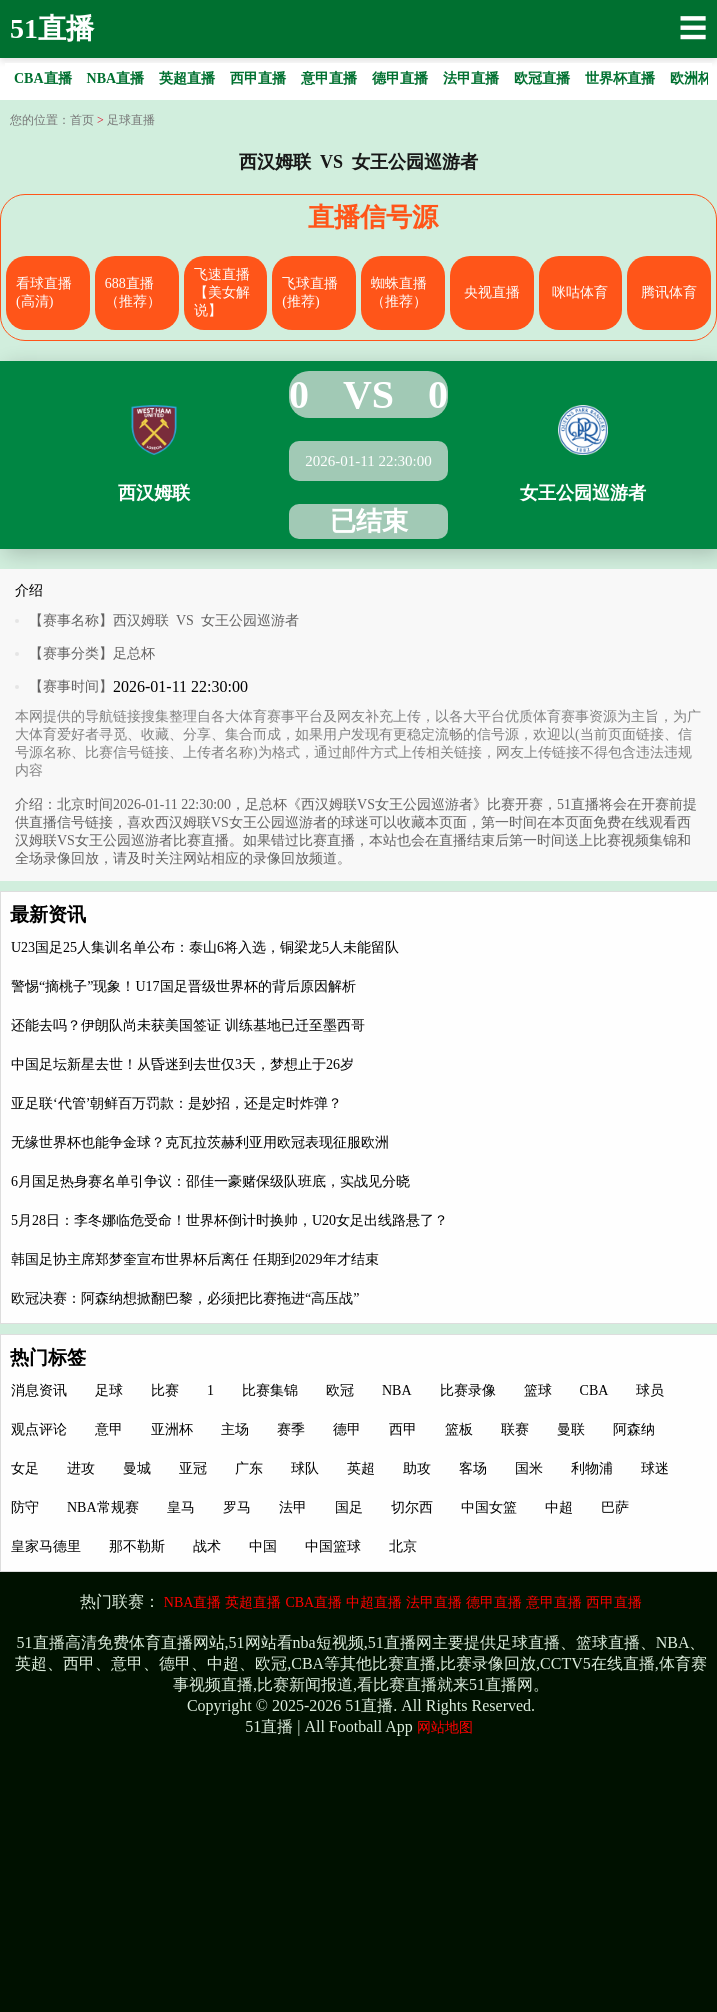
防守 (25, 1507)
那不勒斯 (137, 1546)
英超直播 (253, 1602)
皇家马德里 (46, 1546)
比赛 (165, 1390)
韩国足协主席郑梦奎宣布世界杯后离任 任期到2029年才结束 (195, 1259)
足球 (109, 1390)
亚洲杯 (172, 1429)
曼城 (137, 1468)
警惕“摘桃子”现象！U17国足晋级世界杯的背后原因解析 (183, 986)
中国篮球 (333, 1546)
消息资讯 (39, 1390)
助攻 (417, 1468)
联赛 (515, 1429)
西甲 (403, 1429)
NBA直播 (193, 1602)
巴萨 (615, 1507)
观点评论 (39, 1429)
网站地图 (445, 1727)
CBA (594, 1390)
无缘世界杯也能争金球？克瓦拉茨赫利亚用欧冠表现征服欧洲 (200, 1142)
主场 (235, 1429)
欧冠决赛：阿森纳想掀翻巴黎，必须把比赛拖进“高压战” (185, 1298)
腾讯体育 (669, 292)
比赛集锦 (270, 1390)
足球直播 (131, 120)
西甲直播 (614, 1602)
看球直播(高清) (44, 292)
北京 (403, 1546)
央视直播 (492, 292)
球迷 (655, 1468)
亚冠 (193, 1468)
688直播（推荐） (133, 292)
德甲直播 (494, 1602)
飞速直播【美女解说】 (222, 292)
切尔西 (412, 1507)
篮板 (459, 1429)
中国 (263, 1546)
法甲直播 (434, 1602)
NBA (397, 1390)
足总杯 (134, 653)
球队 (305, 1468)
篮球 (538, 1390)
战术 (207, 1546)
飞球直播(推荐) (310, 292)
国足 (349, 1507)
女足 (25, 1468)
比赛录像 (468, 1390)
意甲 (109, 1429)
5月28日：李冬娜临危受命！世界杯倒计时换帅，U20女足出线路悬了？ (229, 1220)
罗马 (237, 1507)
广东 (249, 1468)
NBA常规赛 (103, 1507)
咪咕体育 (580, 292)
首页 (82, 120)
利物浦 (592, 1468)
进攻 (81, 1468)
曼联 (571, 1429)
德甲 (347, 1429)
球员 (650, 1390)
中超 (559, 1507)
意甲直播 (554, 1602)
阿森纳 (634, 1429)
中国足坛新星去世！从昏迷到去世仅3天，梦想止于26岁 (182, 1064)
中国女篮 (489, 1507)
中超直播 (374, 1602)
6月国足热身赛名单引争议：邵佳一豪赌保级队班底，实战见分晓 (210, 1181)
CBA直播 (313, 1602)
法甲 (293, 1507)
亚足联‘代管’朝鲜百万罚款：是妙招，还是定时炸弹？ (176, 1103)
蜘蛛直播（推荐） (399, 292)
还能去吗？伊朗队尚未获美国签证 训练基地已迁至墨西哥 (188, 1025)
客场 (473, 1468)
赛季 (291, 1429)
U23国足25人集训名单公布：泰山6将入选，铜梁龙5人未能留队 (205, 947)
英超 (361, 1468)
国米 (529, 1468)
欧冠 (340, 1390)
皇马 (181, 1507)
